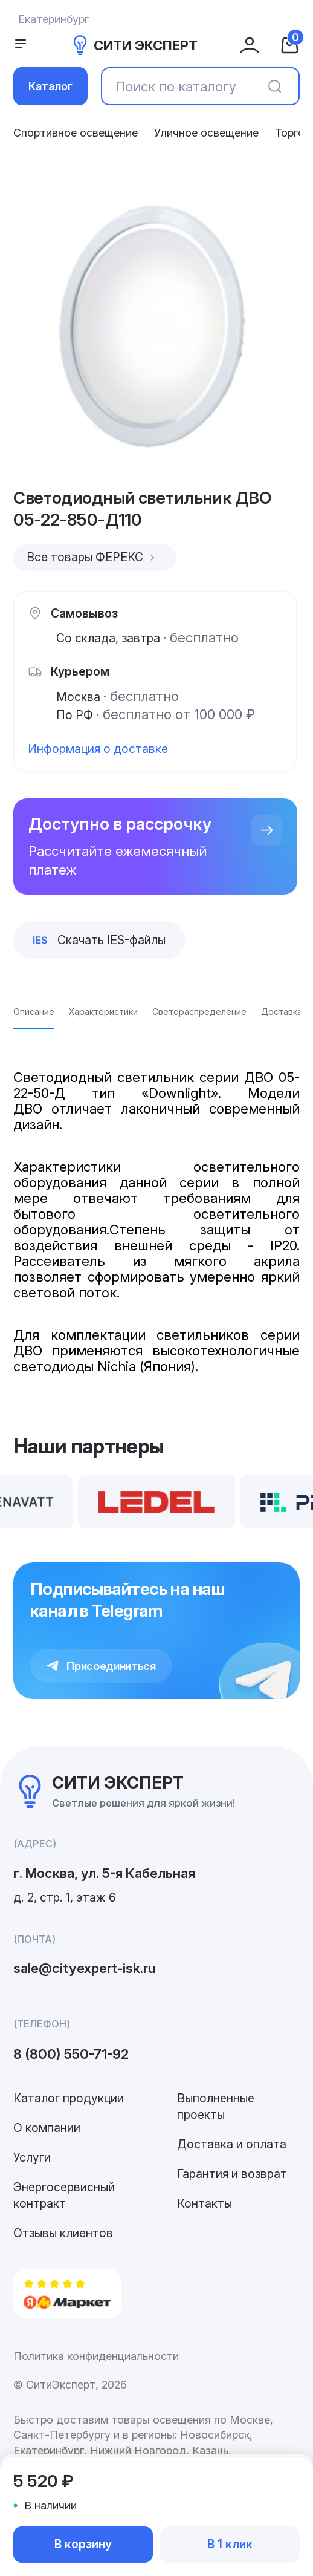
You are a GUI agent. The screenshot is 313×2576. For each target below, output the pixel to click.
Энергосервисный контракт (64, 2195)
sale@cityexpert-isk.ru (84, 1968)
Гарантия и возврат (232, 2174)
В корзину (83, 2544)
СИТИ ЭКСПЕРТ (134, 45)
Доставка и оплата (231, 2144)
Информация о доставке (98, 749)
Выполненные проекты (215, 2106)
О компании (46, 2128)
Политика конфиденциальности (96, 2356)
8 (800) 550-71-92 (71, 2054)
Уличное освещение (206, 132)
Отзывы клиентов (63, 2233)
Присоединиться (101, 1666)
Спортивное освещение (75, 132)
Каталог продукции (68, 2098)
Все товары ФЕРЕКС (92, 557)
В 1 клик (230, 2544)
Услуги (32, 2157)
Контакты (204, 2203)
